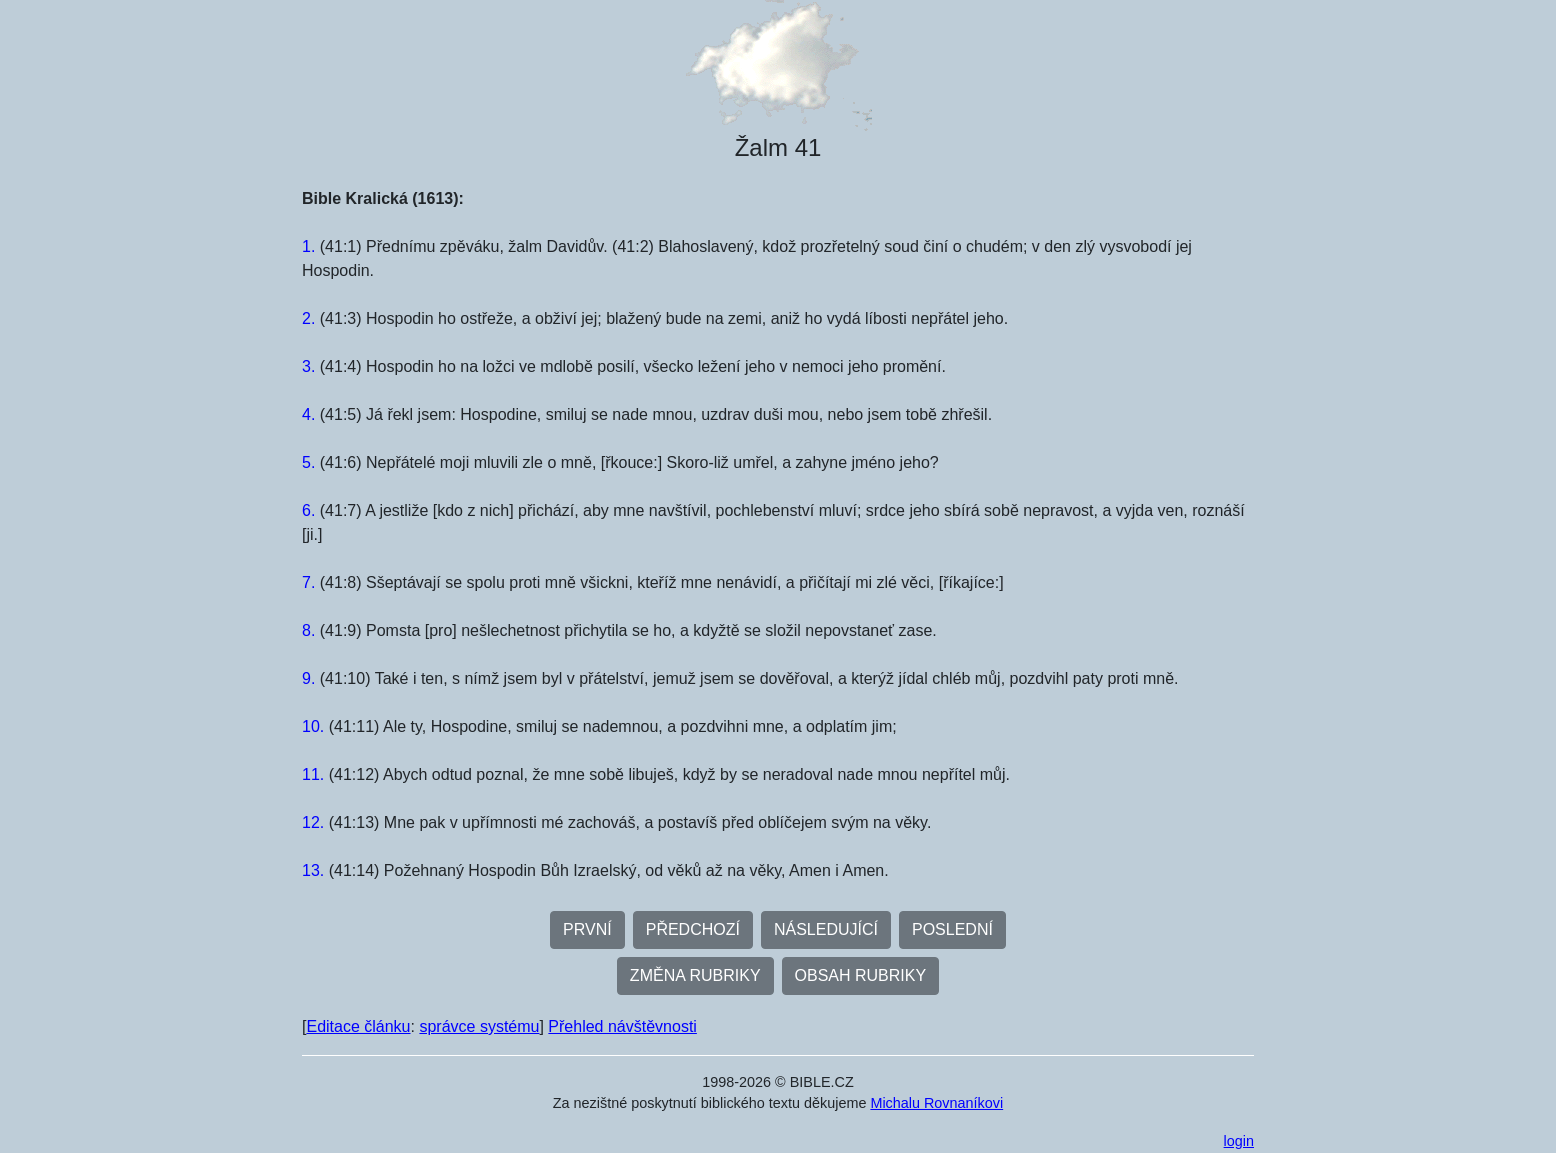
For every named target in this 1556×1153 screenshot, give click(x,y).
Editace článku (358, 1026)
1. (308, 246)
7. (308, 582)
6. (308, 510)
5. (308, 462)
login (1239, 1141)
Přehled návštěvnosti (622, 1026)
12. (313, 822)
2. (308, 318)
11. (313, 774)
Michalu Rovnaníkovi (936, 1103)
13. (313, 870)
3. (308, 366)
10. (313, 726)
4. (308, 414)
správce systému (479, 1026)
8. (308, 630)
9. (308, 678)
